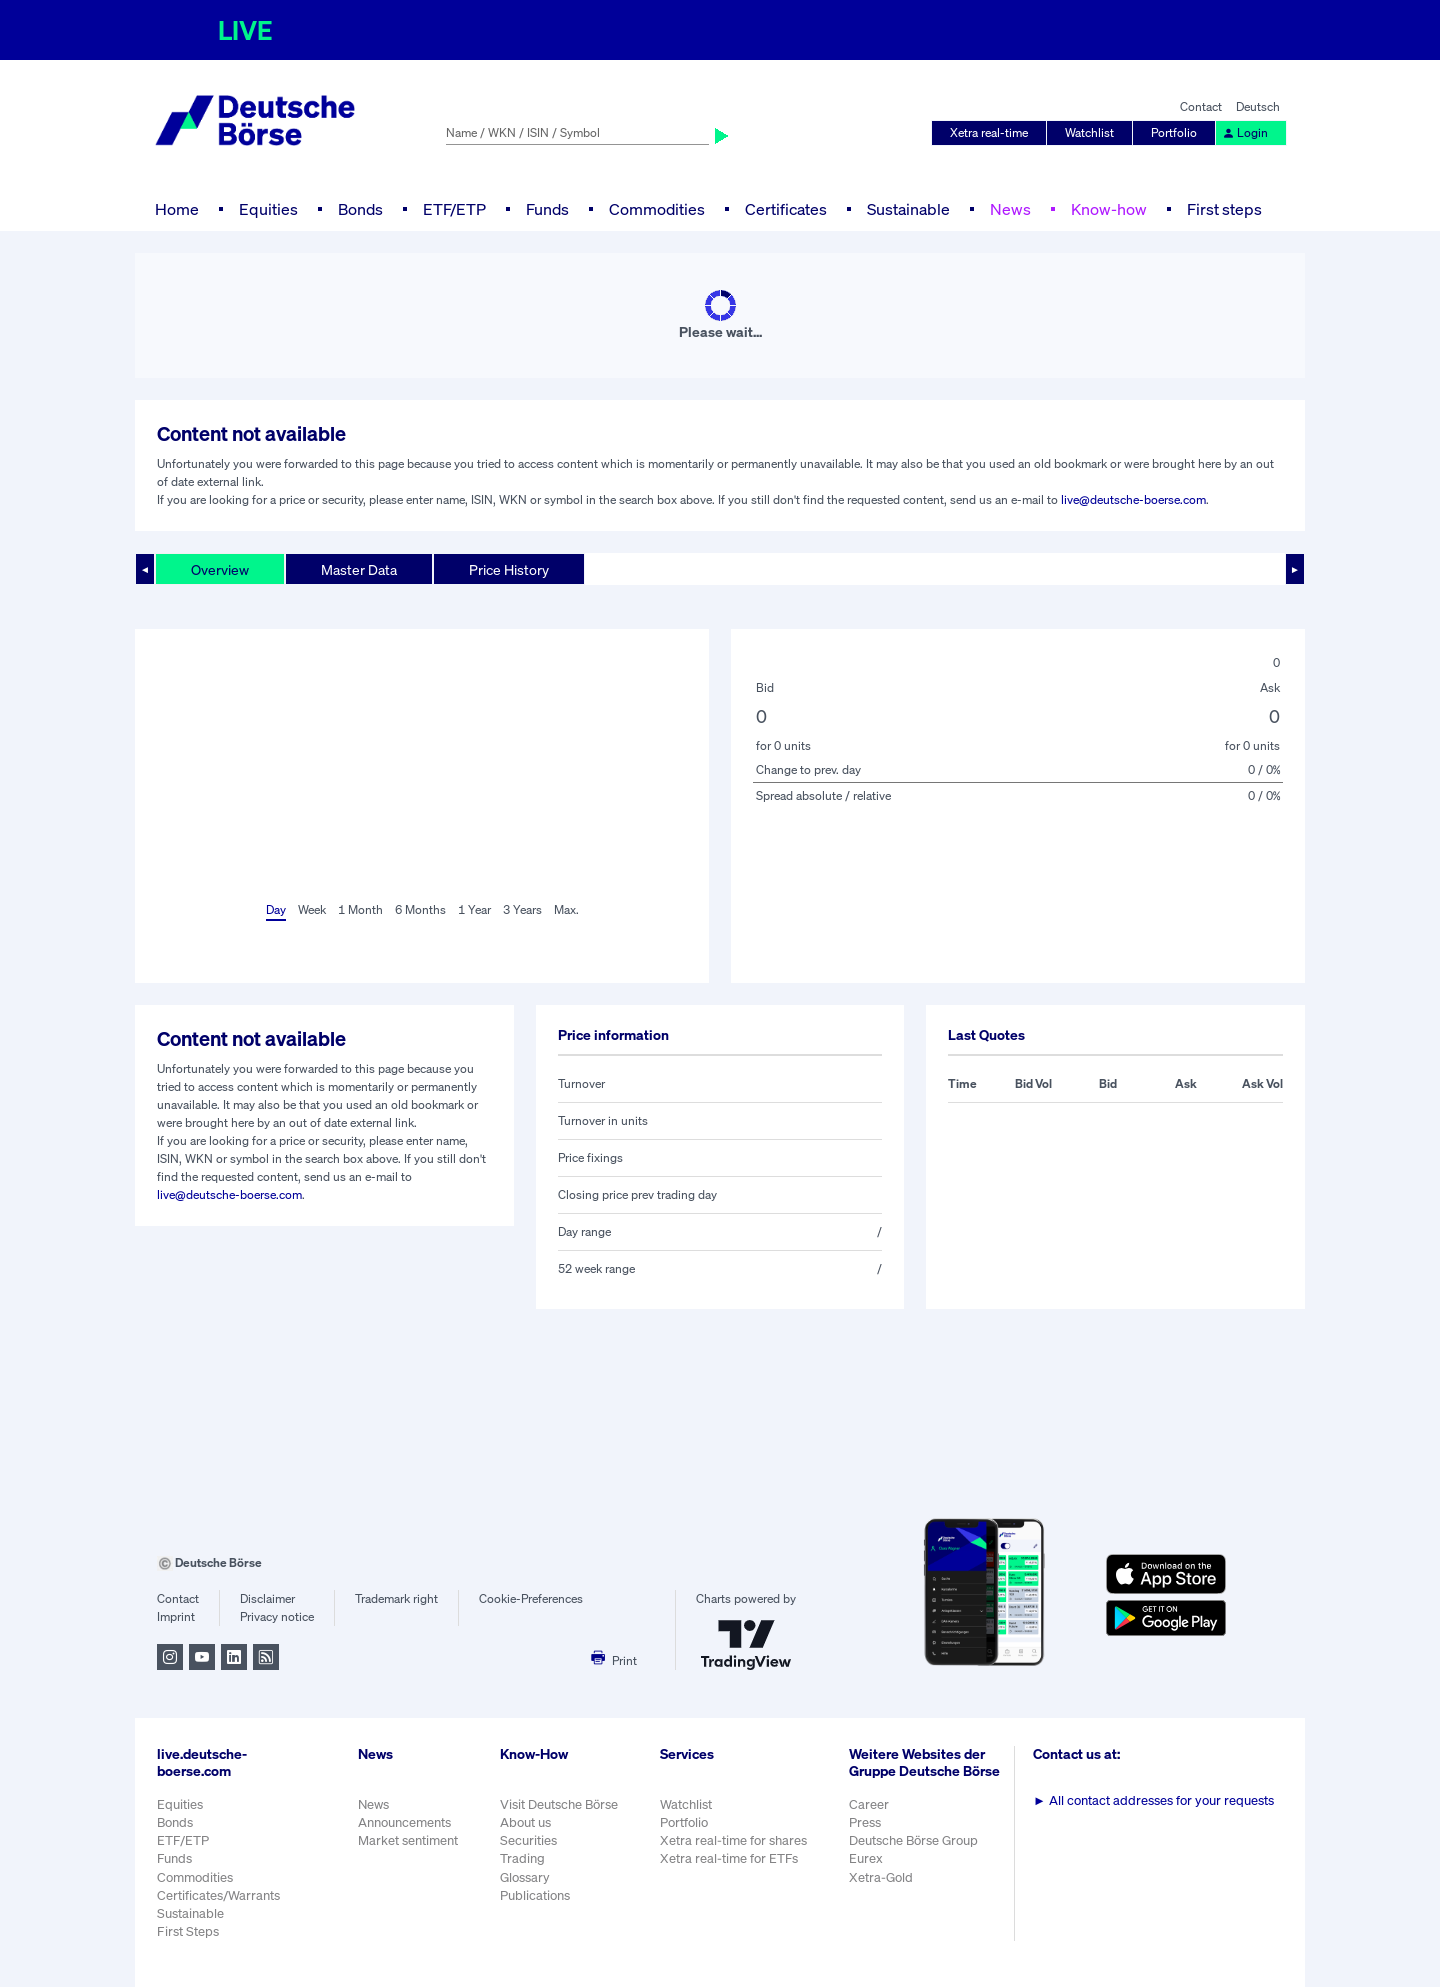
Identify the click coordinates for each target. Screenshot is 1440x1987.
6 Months (420, 909)
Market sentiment (408, 1840)
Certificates (786, 209)
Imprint (176, 1616)
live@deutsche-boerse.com (1133, 499)
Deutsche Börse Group (913, 1840)
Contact (1201, 106)
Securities (528, 1840)
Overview (220, 569)
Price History (509, 569)
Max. (566, 909)
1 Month (360, 909)
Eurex (866, 1858)
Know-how (1109, 209)
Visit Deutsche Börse (559, 1804)
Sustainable (908, 209)
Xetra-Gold (881, 1877)
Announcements (404, 1822)
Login (1245, 132)
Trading (522, 1858)
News (1010, 209)
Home (177, 209)
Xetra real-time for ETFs (729, 1858)
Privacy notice (277, 1616)
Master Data (359, 569)
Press (865, 1822)
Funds (547, 209)
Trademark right (396, 1598)
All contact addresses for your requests (1153, 1800)
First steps (1224, 209)
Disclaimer (267, 1598)
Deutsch (1258, 106)
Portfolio (1174, 132)
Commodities (657, 209)
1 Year (474, 909)
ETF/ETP (454, 209)
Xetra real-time (989, 132)
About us (525, 1822)
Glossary (525, 1877)
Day (276, 909)
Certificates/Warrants (218, 1895)
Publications (535, 1895)
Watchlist (1089, 132)
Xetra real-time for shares (733, 1840)
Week (312, 909)
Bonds (360, 209)
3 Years (522, 909)
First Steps (188, 1931)
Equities (268, 209)
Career (869, 1804)
